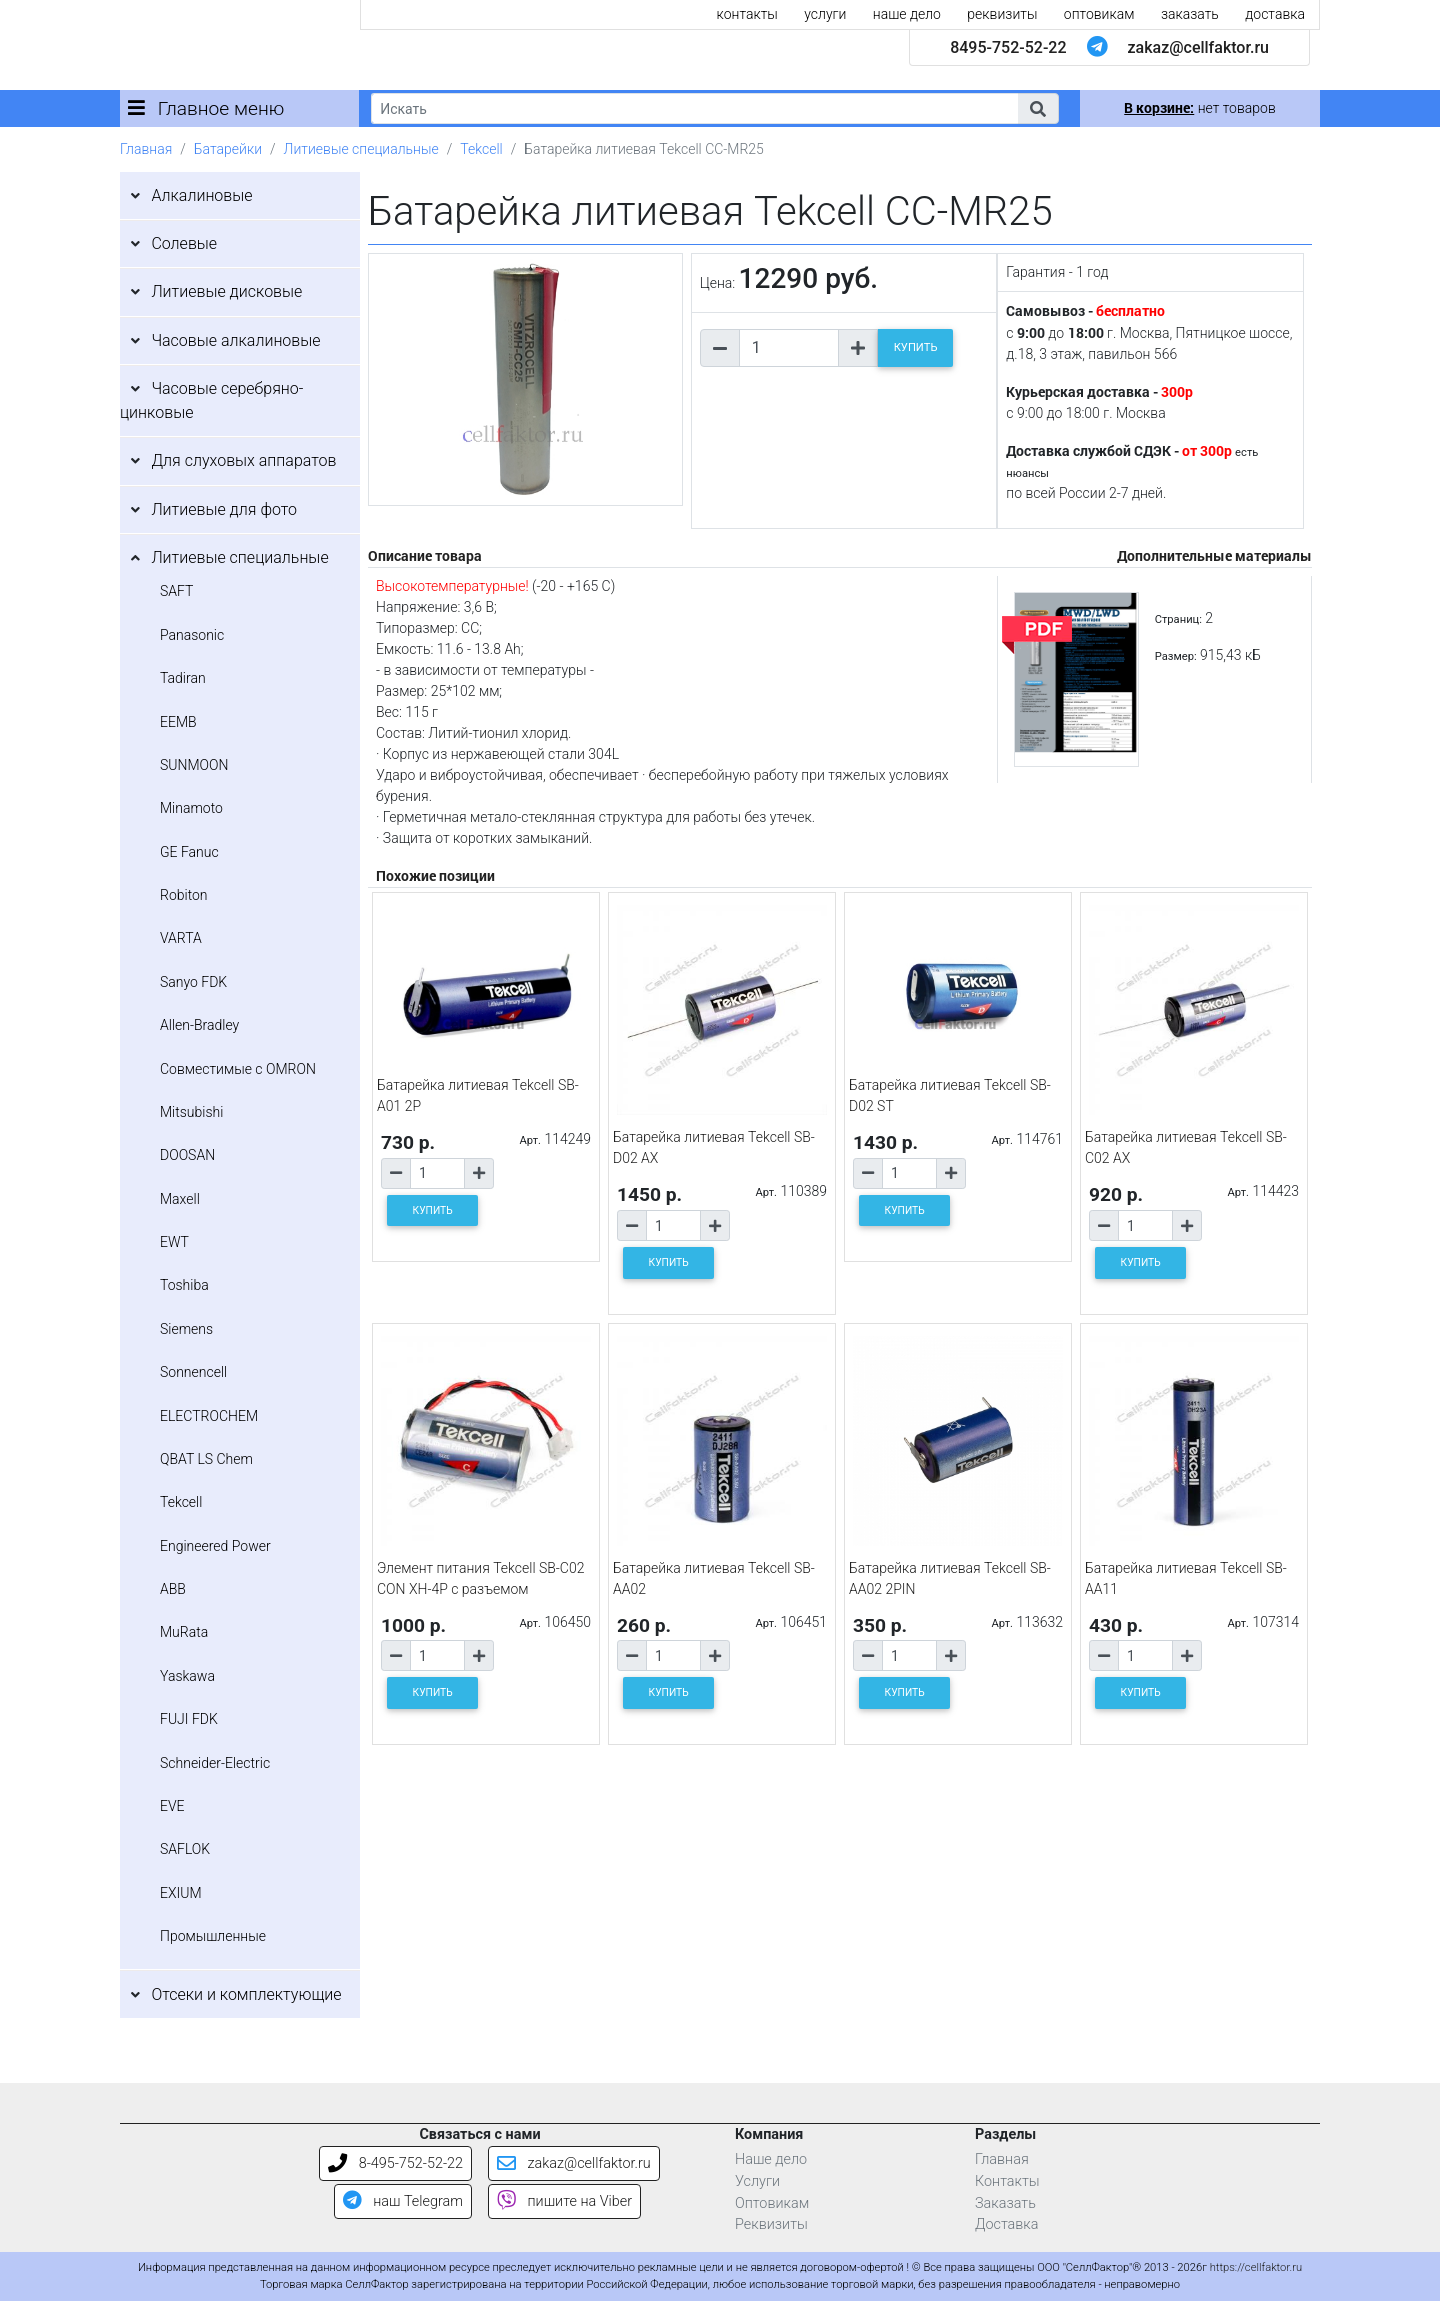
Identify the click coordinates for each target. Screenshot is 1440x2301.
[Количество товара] (789, 348)
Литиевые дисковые (226, 291)
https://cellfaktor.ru (1256, 2267)
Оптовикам (772, 2203)
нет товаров (1199, 108)
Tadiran (183, 678)
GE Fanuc (189, 852)
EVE (172, 1806)
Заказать (1005, 2203)
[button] (1038, 108)
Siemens (186, 1329)
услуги (825, 14)
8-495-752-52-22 (395, 2163)
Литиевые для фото (224, 509)
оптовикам (1099, 14)
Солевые (184, 243)
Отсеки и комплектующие (246, 1994)
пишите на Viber (564, 2201)
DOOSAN (187, 1155)
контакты (747, 14)
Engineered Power (215, 1546)
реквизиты (1002, 14)
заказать (1190, 14)
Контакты (1007, 2181)
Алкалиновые (201, 195)
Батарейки (228, 149)
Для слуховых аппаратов (243, 460)
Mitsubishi (191, 1112)
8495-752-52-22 (1008, 47)
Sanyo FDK (193, 982)
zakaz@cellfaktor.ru (1198, 47)
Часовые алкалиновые (235, 340)
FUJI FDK (189, 1719)
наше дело (907, 14)
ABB (173, 1589)
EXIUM (181, 1893)
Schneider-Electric (215, 1763)
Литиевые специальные (361, 149)
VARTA (181, 938)
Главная (146, 149)
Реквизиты (771, 2224)
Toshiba (184, 1285)
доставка (1275, 14)
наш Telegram (403, 2201)
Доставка (1007, 2224)
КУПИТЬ (916, 347)
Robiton (184, 895)
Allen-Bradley (199, 1025)
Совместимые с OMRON (238, 1069)
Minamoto (191, 808)
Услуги (757, 2181)
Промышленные (213, 1936)
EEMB (178, 722)
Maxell (180, 1199)
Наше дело (771, 2159)
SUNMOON (194, 765)
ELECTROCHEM (209, 1416)
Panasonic (192, 635)
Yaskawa (187, 1676)
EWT (174, 1242)
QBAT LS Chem (206, 1459)
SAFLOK (185, 1849)
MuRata (184, 1632)
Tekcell (481, 149)
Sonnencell (193, 1372)
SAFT (176, 591)
